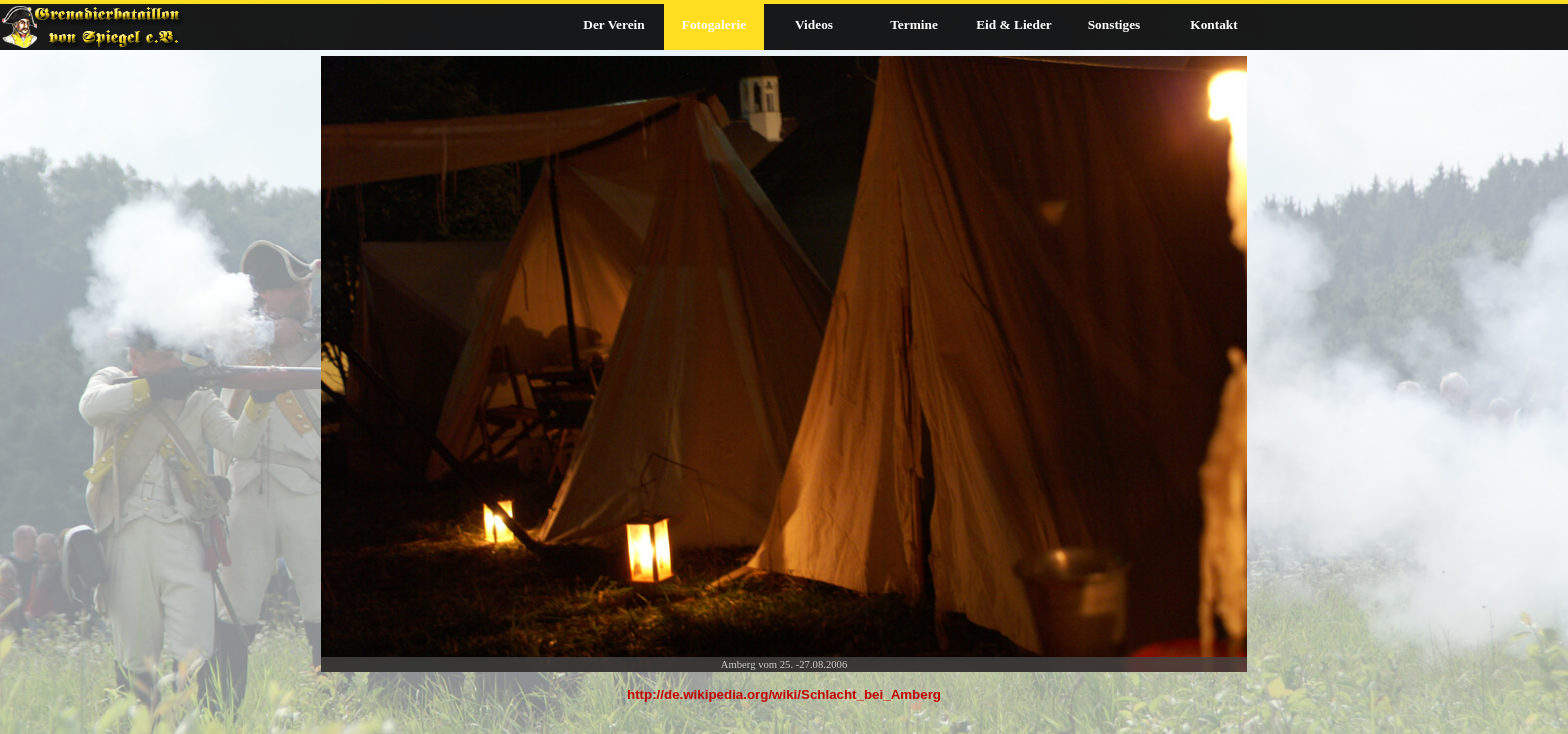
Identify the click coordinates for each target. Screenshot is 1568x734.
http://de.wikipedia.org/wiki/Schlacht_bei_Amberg (784, 694)
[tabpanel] (784, 705)
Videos (814, 24)
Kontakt (1213, 24)
